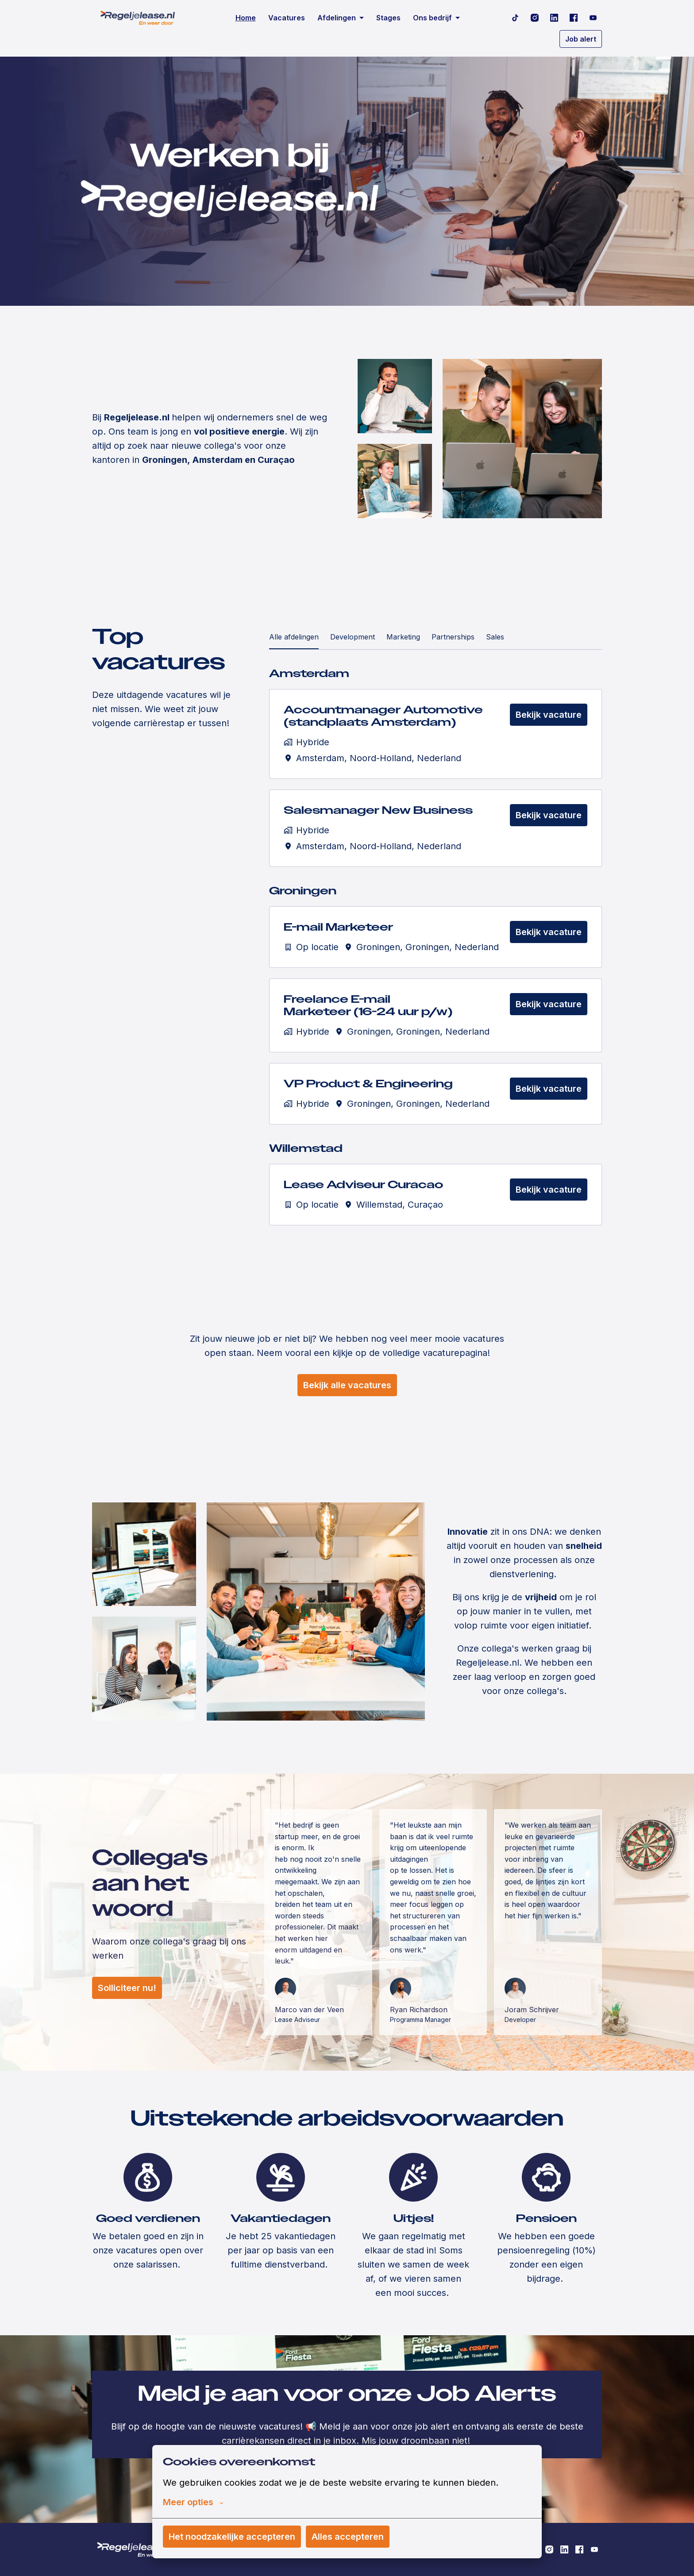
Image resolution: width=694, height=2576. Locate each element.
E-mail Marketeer (338, 927)
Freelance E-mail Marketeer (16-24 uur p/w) (368, 1006)
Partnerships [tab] (453, 636)
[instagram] (535, 18)
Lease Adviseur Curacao (363, 1184)
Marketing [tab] (403, 636)
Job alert (580, 39)
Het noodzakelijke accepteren (232, 2536)
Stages (388, 17)
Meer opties (193, 2502)
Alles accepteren (348, 2536)
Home (245, 17)
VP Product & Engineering (368, 1084)
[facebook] (573, 18)
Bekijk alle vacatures (347, 1385)
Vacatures (286, 17)
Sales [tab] (495, 636)
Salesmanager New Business (378, 810)
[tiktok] (515, 18)
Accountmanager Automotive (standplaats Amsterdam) (383, 716)
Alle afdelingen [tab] (294, 636)
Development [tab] (352, 636)
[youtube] (593, 18)
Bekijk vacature (549, 714)
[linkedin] (554, 18)
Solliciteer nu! (127, 1988)
